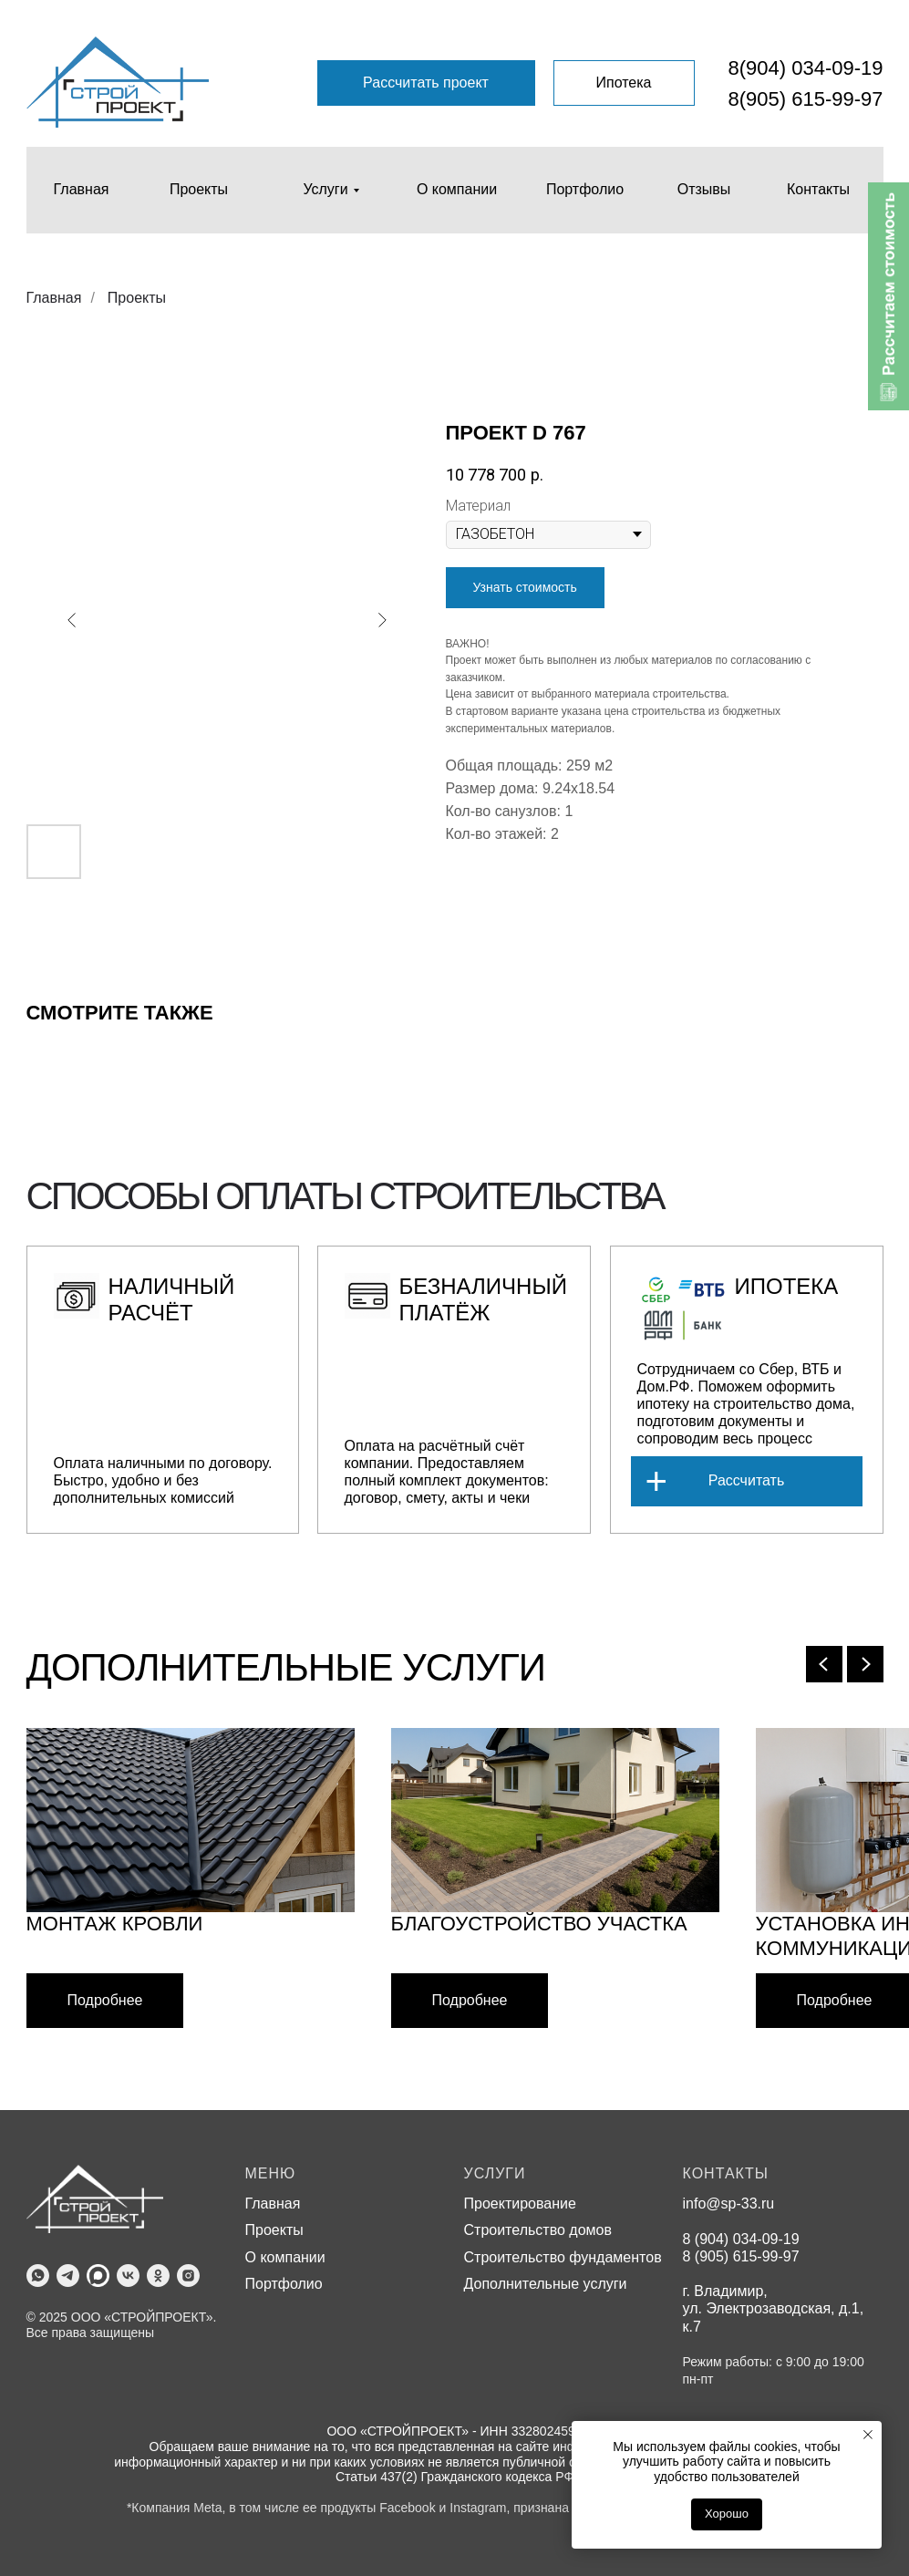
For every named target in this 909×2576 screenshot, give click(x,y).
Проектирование (520, 2203)
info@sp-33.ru (729, 2203)
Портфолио (284, 2284)
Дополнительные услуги (545, 2284)
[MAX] (98, 2275)
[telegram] (68, 2275)
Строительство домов (538, 2230)
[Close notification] (868, 2435)
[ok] (158, 2275)
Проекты (137, 297)
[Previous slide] (824, 1664)
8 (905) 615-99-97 (741, 2256)
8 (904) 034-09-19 (741, 2239)
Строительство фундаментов (563, 2257)
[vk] (128, 2275)
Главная (54, 297)
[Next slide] (865, 1664)
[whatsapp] (37, 2275)
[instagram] (188, 2275)
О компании (285, 2257)
